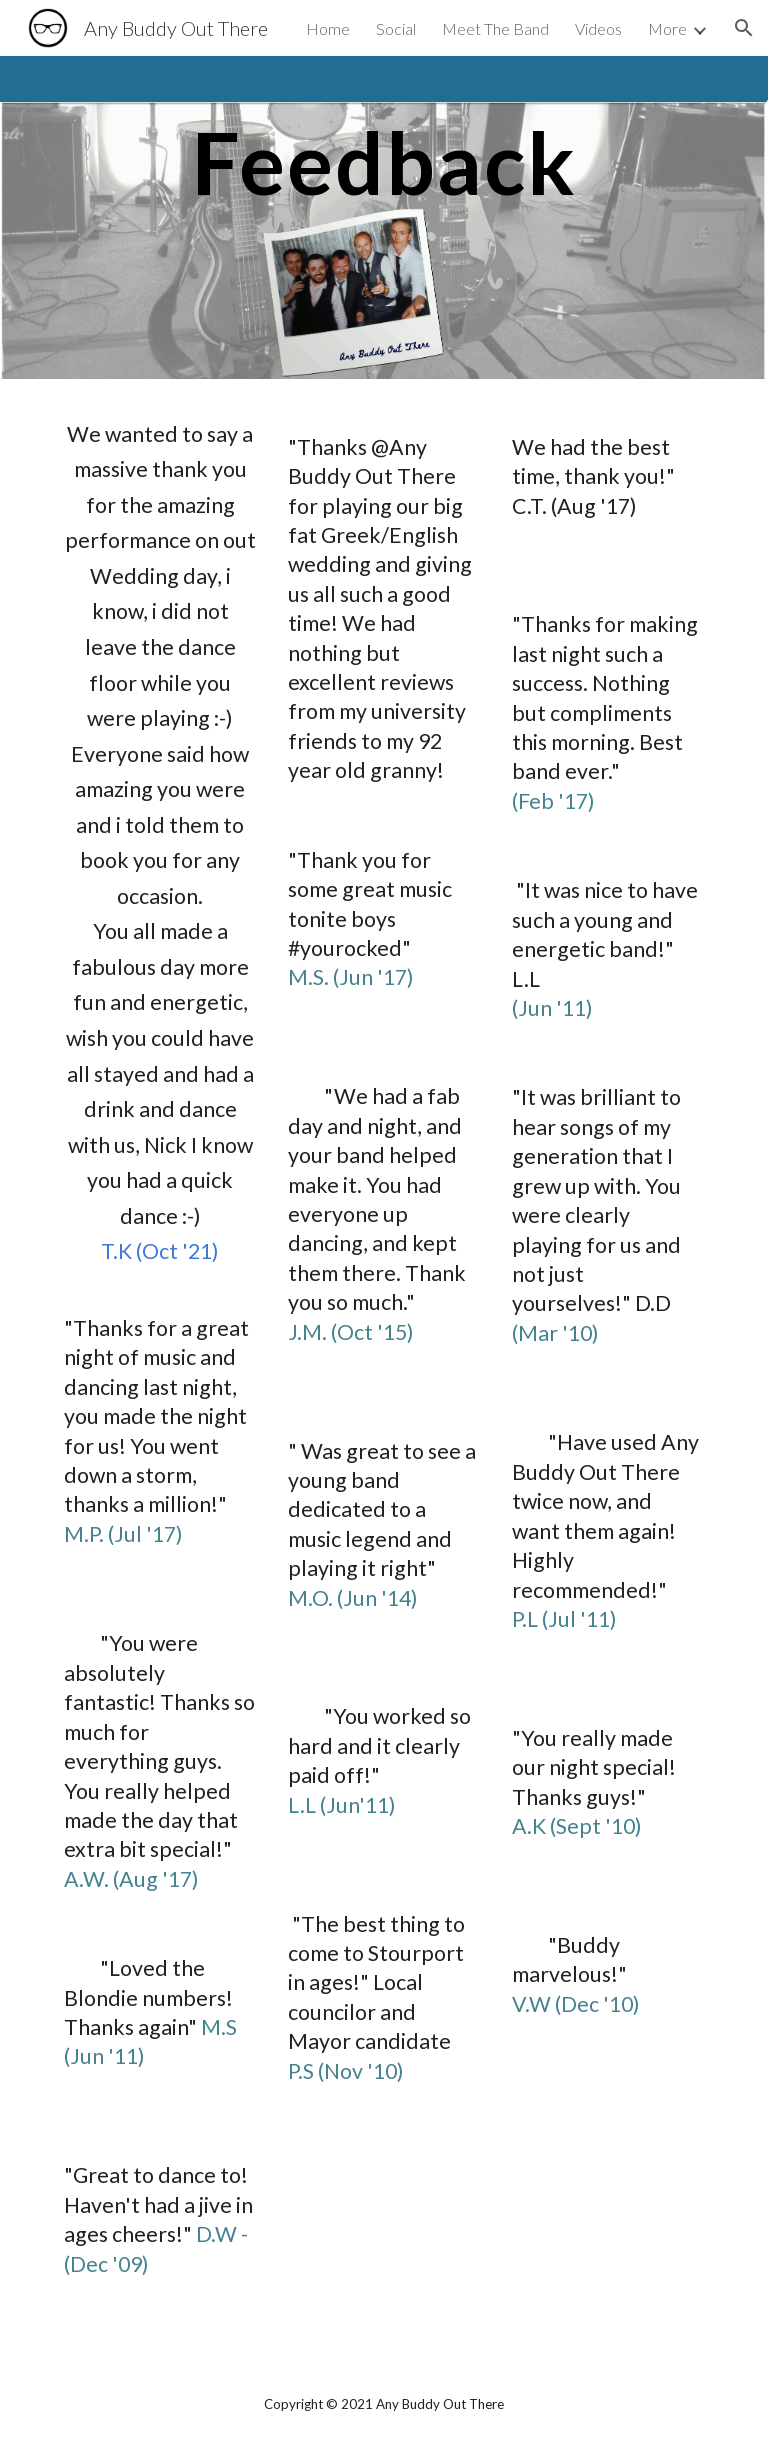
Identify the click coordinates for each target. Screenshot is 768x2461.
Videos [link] (598, 28)
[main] (383, 217)
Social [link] (396, 28)
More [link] (667, 28)
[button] (744, 28)
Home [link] (328, 28)
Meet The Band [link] (495, 28)
